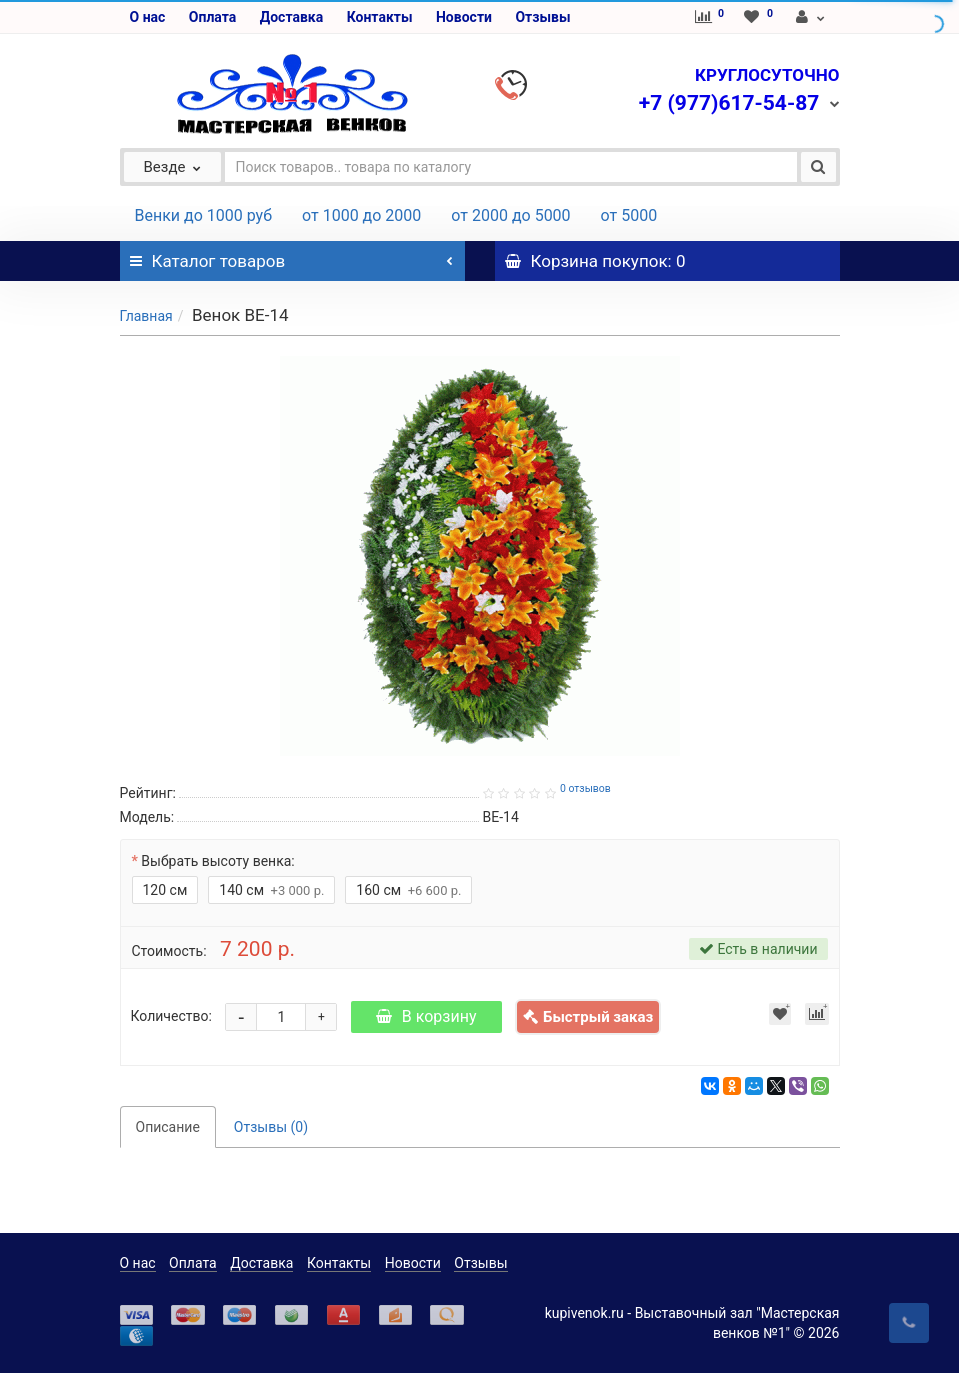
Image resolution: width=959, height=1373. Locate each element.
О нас (148, 17)
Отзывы (542, 17)
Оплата (212, 17)
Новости (464, 17)
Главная (146, 316)
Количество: (171, 1016)
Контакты (380, 17)
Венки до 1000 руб (204, 215)
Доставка (291, 17)
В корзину (426, 1016)
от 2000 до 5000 (510, 215)
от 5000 (629, 215)
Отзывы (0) (271, 1127)
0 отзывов (585, 788)
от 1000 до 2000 (361, 215)
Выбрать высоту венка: (217, 861)
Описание (168, 1127)
